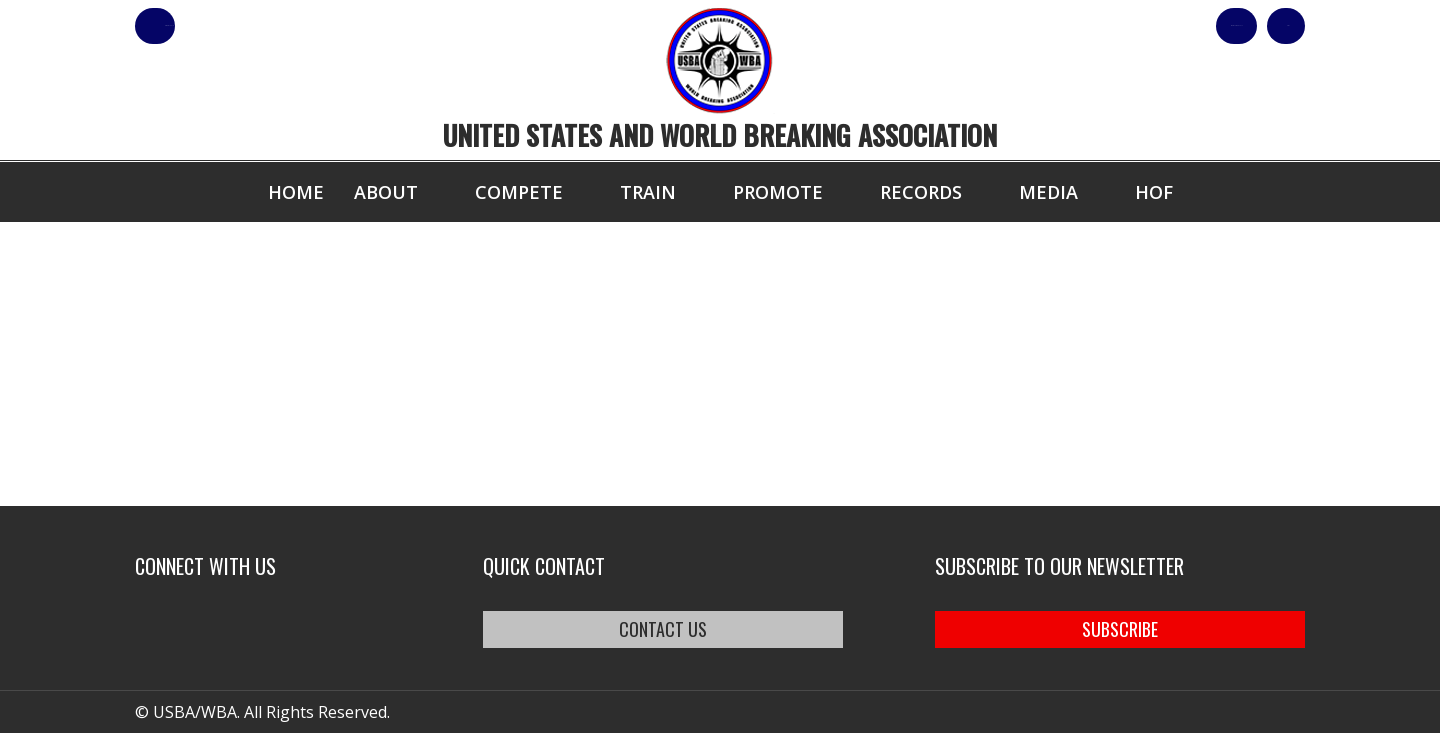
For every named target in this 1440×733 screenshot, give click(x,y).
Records (921, 192)
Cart (1268, 26)
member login (232, 26)
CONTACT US (663, 629)
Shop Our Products (1092, 26)
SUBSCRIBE (1120, 629)
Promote (778, 192)
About (386, 192)
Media (1048, 192)
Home (296, 192)
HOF (1154, 192)
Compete (519, 192)
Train (648, 192)
